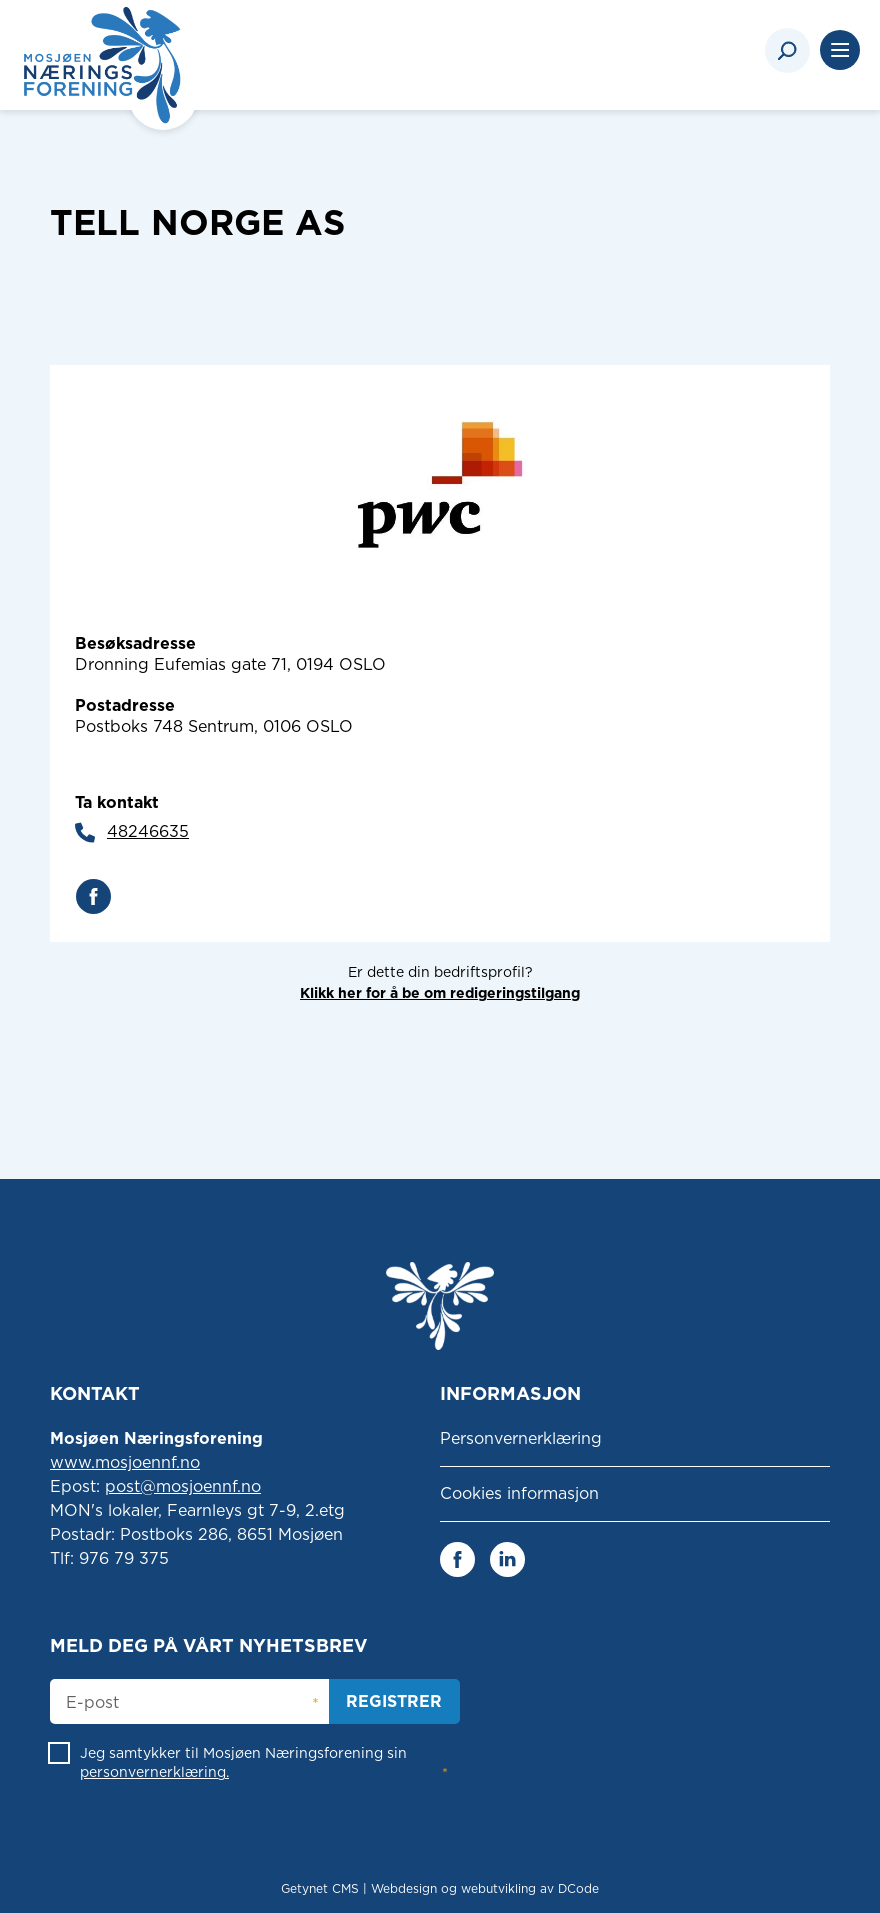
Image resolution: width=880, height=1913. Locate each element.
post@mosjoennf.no (183, 1486)
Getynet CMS (320, 1888)
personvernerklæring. (154, 1772)
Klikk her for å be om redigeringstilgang (440, 993)
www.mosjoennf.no (125, 1462)
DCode (578, 1888)
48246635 (148, 831)
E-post (92, 1703)
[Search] (787, 50)
